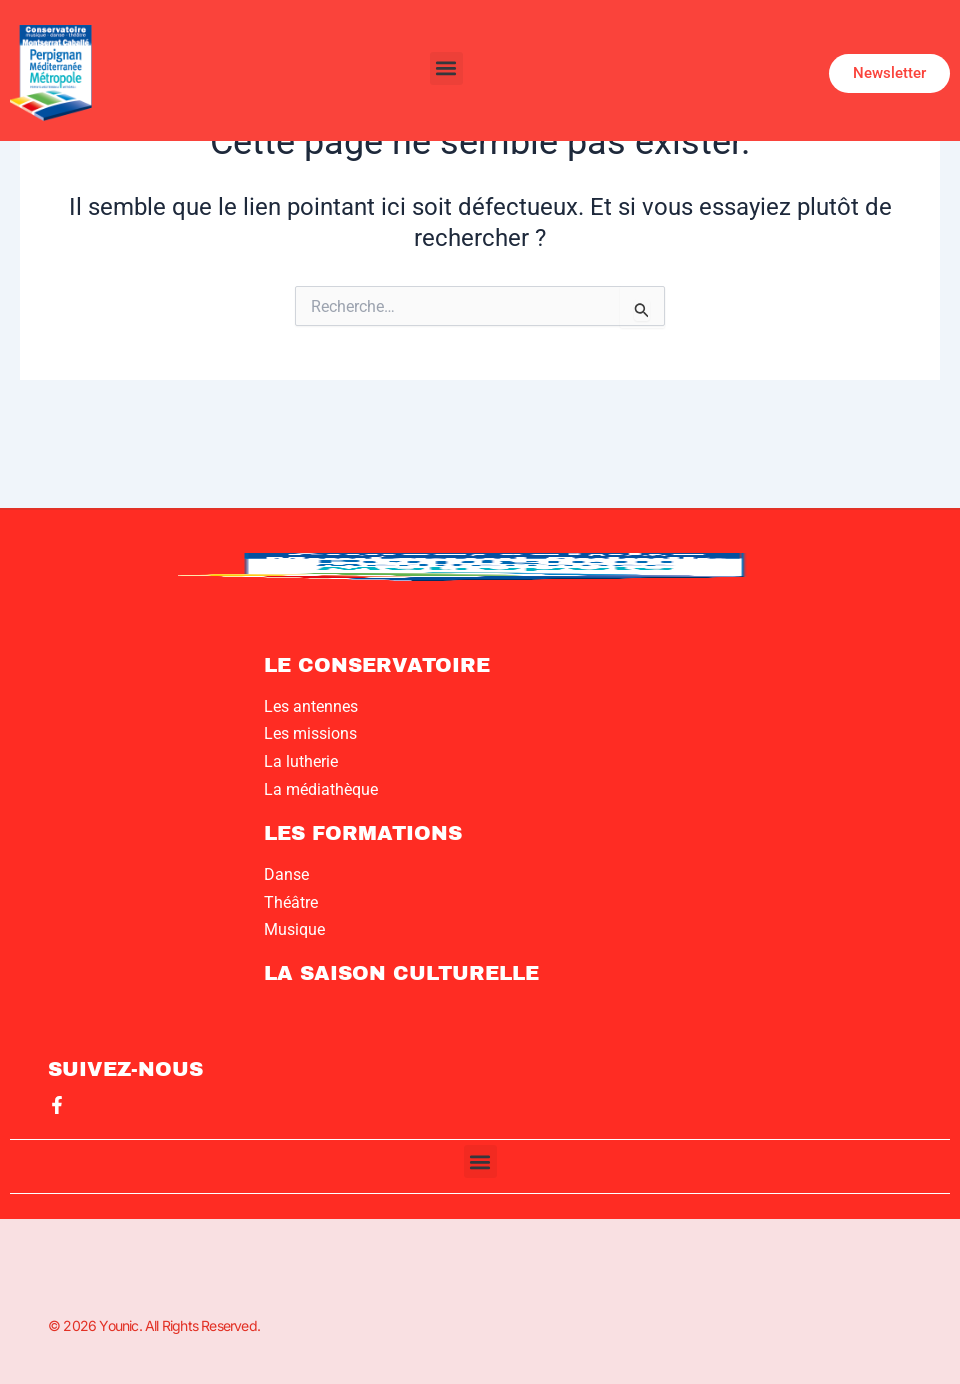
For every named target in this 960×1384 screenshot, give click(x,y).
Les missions (310, 733)
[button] (446, 68)
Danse (286, 874)
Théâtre (291, 902)
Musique (294, 929)
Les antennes (311, 706)
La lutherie (301, 761)
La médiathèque (321, 789)
